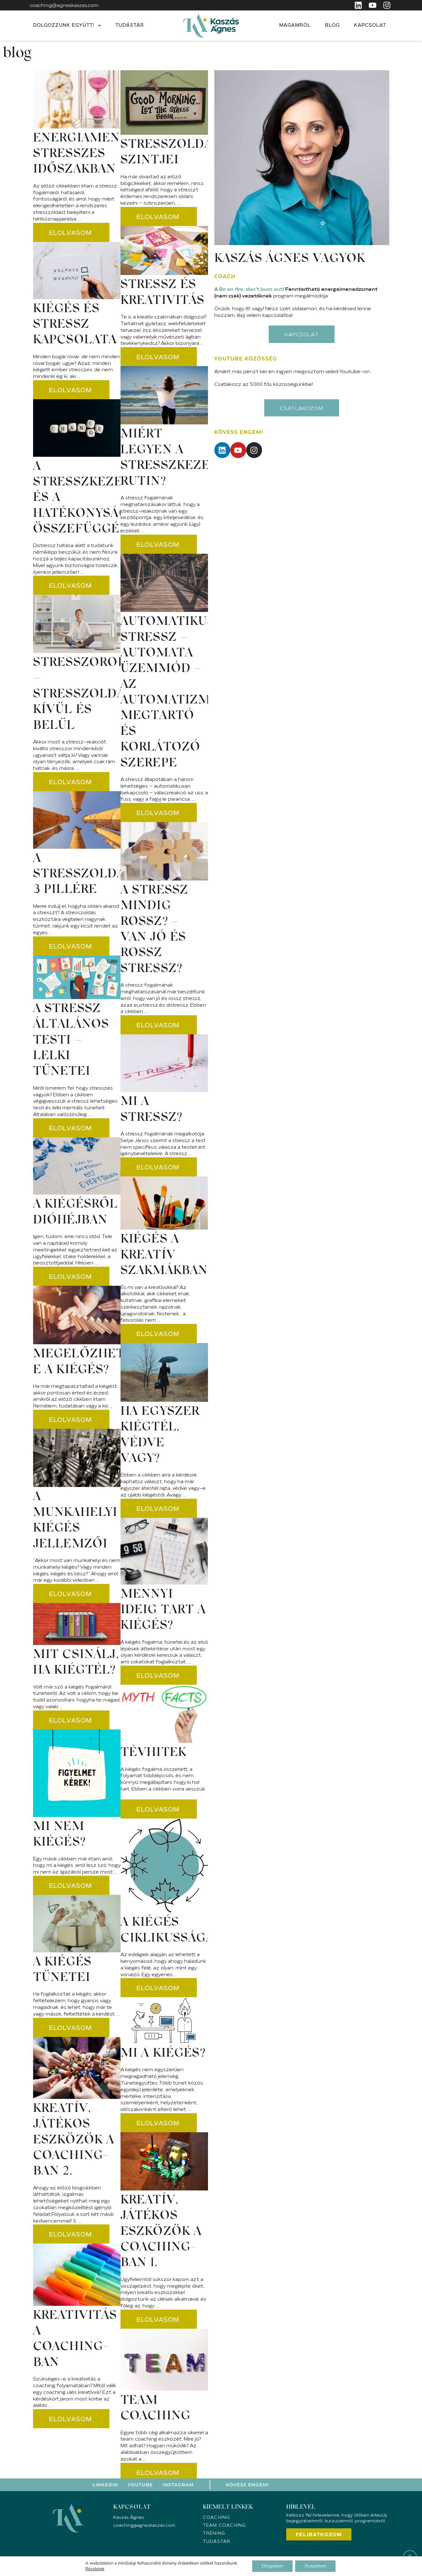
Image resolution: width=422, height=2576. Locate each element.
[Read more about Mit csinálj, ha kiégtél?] (71, 1720)
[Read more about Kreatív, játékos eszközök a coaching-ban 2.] (71, 2234)
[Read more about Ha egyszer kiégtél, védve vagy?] (159, 1508)
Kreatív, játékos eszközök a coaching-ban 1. (161, 2232)
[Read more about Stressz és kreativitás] (159, 356)
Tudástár (129, 25)
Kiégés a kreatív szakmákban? (167, 1255)
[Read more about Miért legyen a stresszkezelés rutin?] (159, 544)
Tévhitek (154, 1753)
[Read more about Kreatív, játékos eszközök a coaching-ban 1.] (159, 2319)
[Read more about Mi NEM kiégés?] (71, 1885)
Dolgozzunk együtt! (67, 26)
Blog (332, 25)
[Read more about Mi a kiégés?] (159, 2122)
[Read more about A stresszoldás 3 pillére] (71, 946)
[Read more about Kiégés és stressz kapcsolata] (71, 389)
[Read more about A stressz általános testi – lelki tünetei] (71, 1127)
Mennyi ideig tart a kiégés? (163, 1610)
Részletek (95, 2569)
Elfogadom (272, 2566)
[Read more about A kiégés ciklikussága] (159, 1987)
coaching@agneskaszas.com (64, 5)
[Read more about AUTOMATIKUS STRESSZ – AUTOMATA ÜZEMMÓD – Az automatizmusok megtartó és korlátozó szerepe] (159, 812)
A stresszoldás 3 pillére (83, 874)
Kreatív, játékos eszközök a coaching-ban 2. (73, 2140)
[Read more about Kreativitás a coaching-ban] (71, 2418)
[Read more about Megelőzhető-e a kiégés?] (71, 1419)
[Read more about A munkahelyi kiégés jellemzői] (71, 1593)
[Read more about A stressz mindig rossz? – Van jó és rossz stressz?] (159, 1024)
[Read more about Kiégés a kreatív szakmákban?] (159, 1333)
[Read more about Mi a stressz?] (159, 1166)
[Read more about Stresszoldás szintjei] (159, 216)
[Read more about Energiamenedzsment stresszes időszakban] (71, 232)
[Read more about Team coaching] (159, 2472)
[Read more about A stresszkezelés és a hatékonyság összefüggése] (71, 585)
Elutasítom (315, 2566)
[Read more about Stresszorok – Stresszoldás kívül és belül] (71, 781)
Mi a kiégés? (163, 2054)
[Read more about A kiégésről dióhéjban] (71, 1276)
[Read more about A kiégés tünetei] (71, 2027)
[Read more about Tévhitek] (159, 1809)
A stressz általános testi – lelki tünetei (71, 1040)
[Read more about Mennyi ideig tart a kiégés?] (159, 1675)
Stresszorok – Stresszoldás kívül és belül (83, 694)
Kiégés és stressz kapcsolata (75, 325)
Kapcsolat (370, 25)
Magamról (295, 25)
